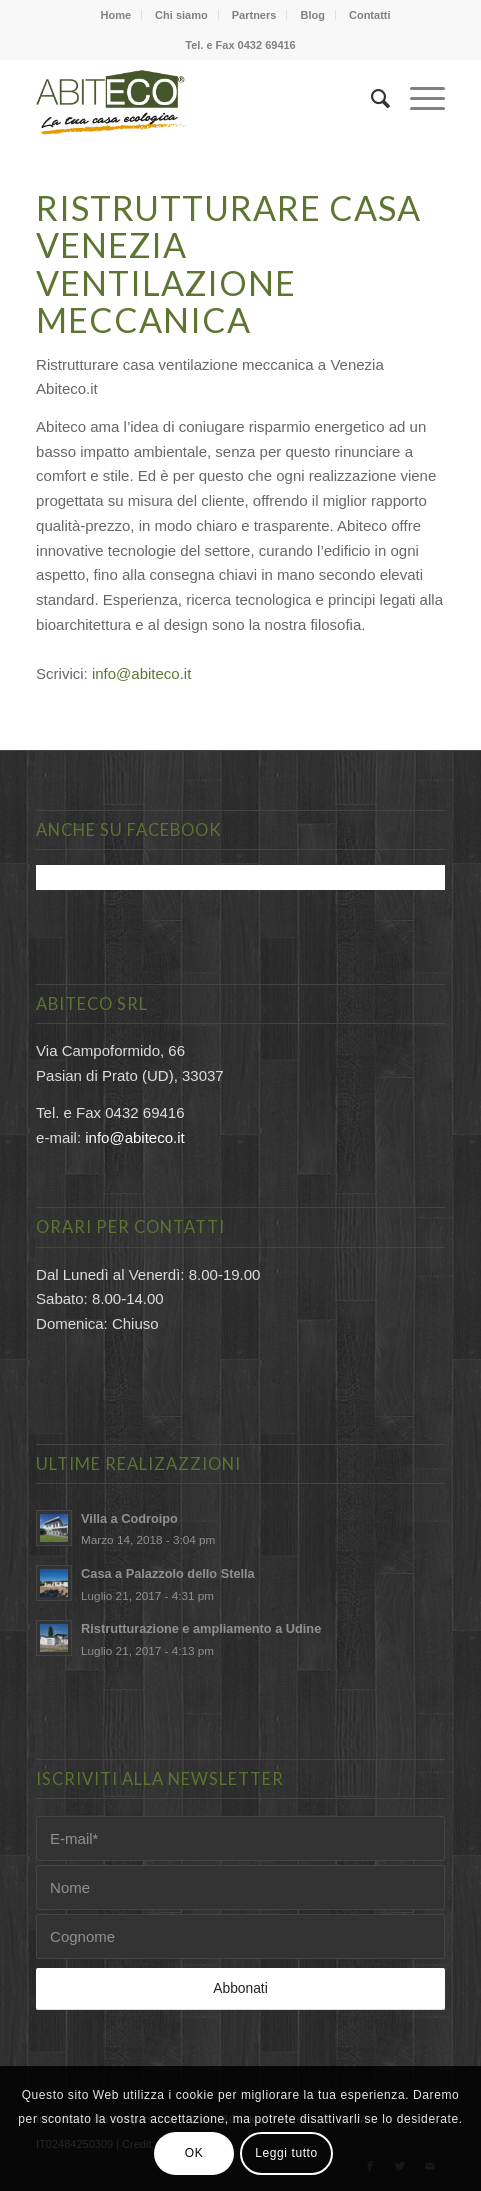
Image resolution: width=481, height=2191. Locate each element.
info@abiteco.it (141, 673)
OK (194, 2153)
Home (115, 15)
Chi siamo (181, 15)
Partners (254, 15)
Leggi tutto (286, 2153)
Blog (312, 15)
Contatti (370, 15)
